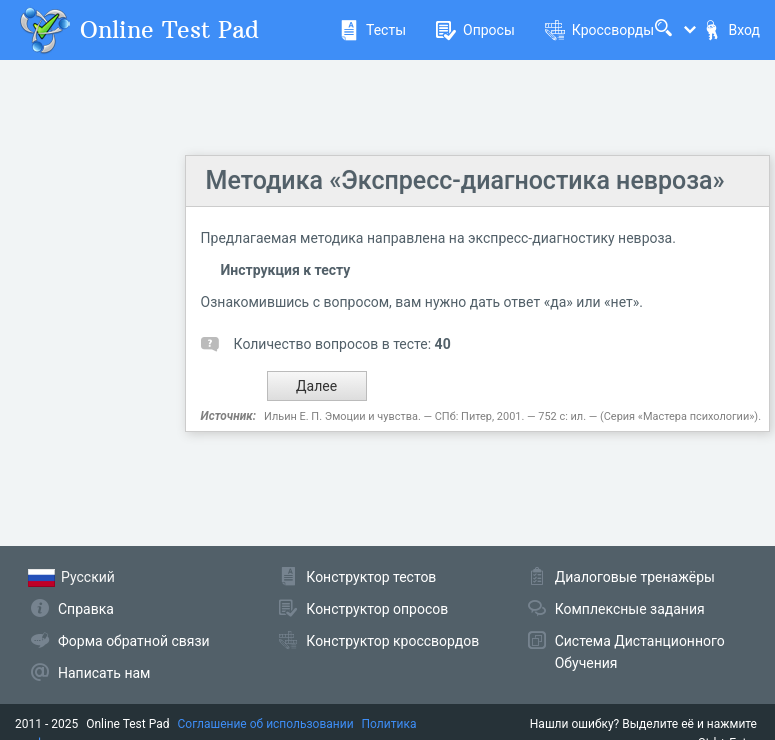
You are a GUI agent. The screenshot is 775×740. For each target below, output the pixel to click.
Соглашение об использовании (266, 724)
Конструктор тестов (371, 577)
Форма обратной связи (134, 641)
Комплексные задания (630, 609)
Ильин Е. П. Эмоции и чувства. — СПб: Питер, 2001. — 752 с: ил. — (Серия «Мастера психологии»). (512, 416)
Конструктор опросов (377, 609)
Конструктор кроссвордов (392, 641)
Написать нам (104, 673)
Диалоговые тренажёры (635, 577)
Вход (731, 30)
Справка (86, 609)
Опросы (475, 30)
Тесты (372, 30)
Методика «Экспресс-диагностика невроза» (465, 180)
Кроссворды (599, 30)
